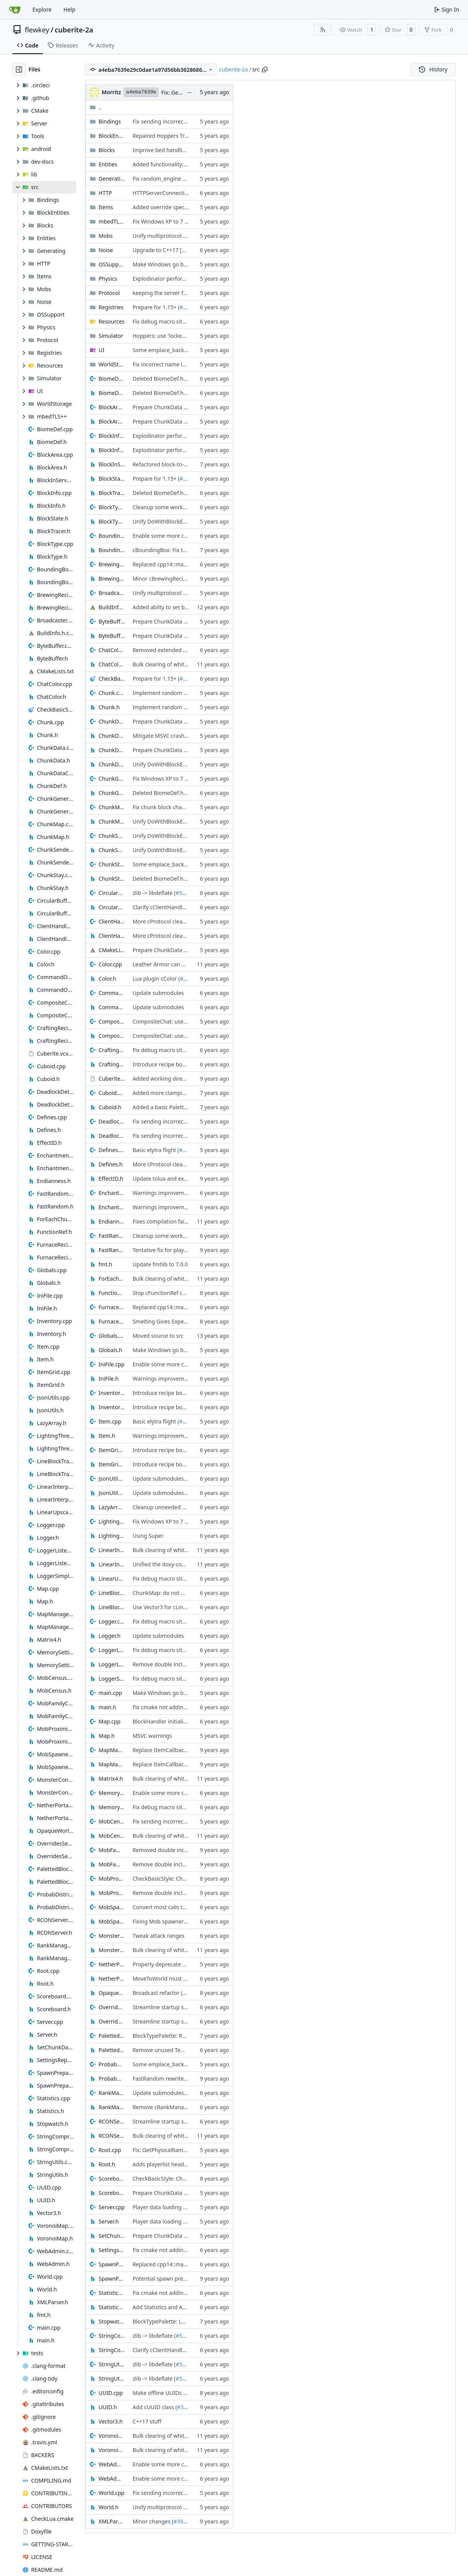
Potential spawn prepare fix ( (169, 2278)
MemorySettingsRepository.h (112, 1807)
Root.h (107, 2164)
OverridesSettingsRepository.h (112, 2021)
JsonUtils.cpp (112, 1478)
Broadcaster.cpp (112, 593)
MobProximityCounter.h (112, 1892)
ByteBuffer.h (112, 635)
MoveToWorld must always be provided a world (192, 1978)
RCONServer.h (112, 2135)
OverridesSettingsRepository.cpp (112, 2007)
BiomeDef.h (112, 393)
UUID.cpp (111, 2392)
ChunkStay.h (112, 878)
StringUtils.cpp (112, 2364)
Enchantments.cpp (112, 1192)
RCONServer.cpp (112, 2121)
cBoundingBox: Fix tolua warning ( (176, 550)
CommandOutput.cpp (112, 993)
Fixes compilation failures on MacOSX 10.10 (187, 1221)
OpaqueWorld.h (112, 1992)
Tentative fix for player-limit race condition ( (188, 1250)
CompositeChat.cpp (112, 1021)
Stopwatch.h (112, 2321)
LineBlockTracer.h (112, 1607)
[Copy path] (264, 69)
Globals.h (110, 1350)
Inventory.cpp (112, 1392)
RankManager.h (112, 2107)
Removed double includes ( (167, 1850)
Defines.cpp (112, 1150)
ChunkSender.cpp (112, 835)
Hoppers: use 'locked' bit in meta (174, 335)
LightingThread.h (112, 1535)
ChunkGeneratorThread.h (112, 793)
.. (96, 107)
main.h (107, 1707)
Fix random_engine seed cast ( (171, 178)
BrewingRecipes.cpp (112, 564)
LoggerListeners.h (112, 1664)
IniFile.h (109, 1378)
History (433, 69)
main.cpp (110, 1692)
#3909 (181, 2521)
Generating (112, 178)
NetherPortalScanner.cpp (112, 1964)
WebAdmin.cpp (112, 2464)
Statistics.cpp (112, 2292)
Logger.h (110, 1635)
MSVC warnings (152, 1735)
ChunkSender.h (112, 850)
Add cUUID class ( (155, 2407)
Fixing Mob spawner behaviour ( (173, 1921)
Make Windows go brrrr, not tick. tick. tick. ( (187, 264)
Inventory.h (112, 1407)
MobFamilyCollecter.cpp (112, 1850)
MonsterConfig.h (112, 1950)
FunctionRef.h (112, 1292)
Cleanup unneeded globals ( (168, 1507)
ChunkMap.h (112, 821)
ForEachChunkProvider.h (112, 1278)
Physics (108, 278)
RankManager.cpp (112, 2092)
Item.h (107, 1435)
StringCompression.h (112, 2350)
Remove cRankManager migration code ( (184, 2107)
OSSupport (112, 264)
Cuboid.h (110, 1107)
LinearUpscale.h (112, 1578)
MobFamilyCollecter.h (112, 1864)
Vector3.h (111, 2421)
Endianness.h (112, 1221)
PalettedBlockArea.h (112, 2050)
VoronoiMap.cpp (112, 2435)
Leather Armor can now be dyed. (174, 964)
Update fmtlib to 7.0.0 (160, 1264)
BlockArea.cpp (112, 407)
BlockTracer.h (112, 493)
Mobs (105, 235)
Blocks (107, 150)
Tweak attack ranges (158, 1935)
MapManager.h (112, 1764)
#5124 (187, 1150)
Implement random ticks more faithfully (183, 693)
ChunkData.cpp (112, 721)
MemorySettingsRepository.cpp (112, 1792)
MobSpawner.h (112, 1921)
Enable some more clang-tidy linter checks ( (188, 535)
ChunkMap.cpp (112, 807)
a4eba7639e (141, 92)
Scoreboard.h (112, 2192)
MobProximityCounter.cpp (112, 1878)
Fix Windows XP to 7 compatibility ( (176, 221)
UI (101, 350)
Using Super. (148, 1535)
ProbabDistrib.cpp (112, 2064)
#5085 (184, 893)
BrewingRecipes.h (112, 578)
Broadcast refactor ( (157, 1992)
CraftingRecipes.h (112, 1064)
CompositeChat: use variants (169, 1021)
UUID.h (108, 2407)
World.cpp (111, 2492)
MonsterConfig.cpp (112, 1935)
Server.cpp (112, 2207)
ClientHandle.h (112, 935)
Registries (111, 307)
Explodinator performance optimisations (184, 278)
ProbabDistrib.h (112, 2078)
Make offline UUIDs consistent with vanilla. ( (188, 2392)
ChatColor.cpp (112, 650)
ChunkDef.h (112, 764)
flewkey (37, 30)
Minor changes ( (153, 2521)
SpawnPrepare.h (112, 2278)
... (189, 92)
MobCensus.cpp (112, 1821)
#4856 (188, 307)
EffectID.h (111, 1178)
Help (69, 9)
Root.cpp (110, 2150)
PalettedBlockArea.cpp (112, 2035)
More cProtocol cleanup (162, 921)
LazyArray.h (112, 1507)
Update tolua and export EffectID (174, 1178)
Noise (106, 250)
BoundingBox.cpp (112, 535)
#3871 (185, 2407)
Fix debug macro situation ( (167, 321)
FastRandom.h (112, 1250)
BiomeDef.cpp (112, 378)
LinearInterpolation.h (112, 1564)
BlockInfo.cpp (112, 435)
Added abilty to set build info (169, 607)
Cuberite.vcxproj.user (112, 1078)
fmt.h (105, 1264)
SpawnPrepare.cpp (112, 2264)
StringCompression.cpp (112, 2335)
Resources (111, 321)
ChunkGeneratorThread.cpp (112, 778)
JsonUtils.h (112, 1492)
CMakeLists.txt (112, 950)
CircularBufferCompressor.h (112, 907)
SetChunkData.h (112, 2235)
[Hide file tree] (19, 69)
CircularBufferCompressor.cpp (112, 893)
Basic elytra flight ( (156, 1150)
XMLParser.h (112, 2521)
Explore (41, 9)
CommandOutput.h (112, 1007)
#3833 (188, 978)
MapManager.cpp (112, 1750)
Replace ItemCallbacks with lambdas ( (180, 1750)
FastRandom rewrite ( (160, 2078)
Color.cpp (110, 964)
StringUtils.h (112, 2378)
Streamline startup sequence (169, 2007)
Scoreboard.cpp (112, 2178)
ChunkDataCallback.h (112, 750)
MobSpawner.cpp (112, 1907)
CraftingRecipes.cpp (112, 1050)
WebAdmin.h (112, 2478)
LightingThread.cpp (112, 1521)
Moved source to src (158, 1335)
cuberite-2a (74, 30)
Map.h (107, 1735)
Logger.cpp (112, 1621)
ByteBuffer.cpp (112, 621)
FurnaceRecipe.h (112, 1321)
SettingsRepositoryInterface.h (112, 2250)
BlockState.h (112, 478)
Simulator (111, 335)
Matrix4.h (111, 1778)
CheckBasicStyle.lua (112, 678)
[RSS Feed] (323, 30)
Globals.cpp (112, 1335)
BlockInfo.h (112, 450)
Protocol (109, 293)
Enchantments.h (112, 1207)
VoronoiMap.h (112, 2450)
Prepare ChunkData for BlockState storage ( (188, 407)
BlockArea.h (112, 421)
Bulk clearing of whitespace (167, 664)
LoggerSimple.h (112, 1678)
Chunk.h (109, 707)
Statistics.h (112, 2307)
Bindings (110, 121)
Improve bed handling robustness (175, 150)
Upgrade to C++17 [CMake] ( (168, 250)
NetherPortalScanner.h (112, 1978)
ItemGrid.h (112, 1464)
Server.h (109, 2221)
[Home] (15, 10)
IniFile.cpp (111, 1364)
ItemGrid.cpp (112, 1450)
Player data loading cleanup (168, 2207)
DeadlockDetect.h (112, 1135)
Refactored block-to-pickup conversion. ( (184, 464)
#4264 (190, 1992)
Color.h (107, 978)
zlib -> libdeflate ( (154, 893)
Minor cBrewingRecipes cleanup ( (174, 578)
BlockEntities (112, 135)
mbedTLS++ (112, 221)
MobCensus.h (112, 1835)
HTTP (105, 193)
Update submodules (158, 993)
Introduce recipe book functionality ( (179, 1064)
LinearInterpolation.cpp (112, 1550)
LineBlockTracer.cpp (112, 1592)
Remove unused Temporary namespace (183, 2050)
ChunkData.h (112, 735)
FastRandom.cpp (112, 1235)
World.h (109, 2507)
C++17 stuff (147, 2421)
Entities (108, 164)
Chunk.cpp (112, 693)
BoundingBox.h (112, 550)
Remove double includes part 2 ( (173, 1664)
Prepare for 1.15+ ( (156, 307)
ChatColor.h (112, 664)
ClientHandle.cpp (112, 921)
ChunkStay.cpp (112, 864)
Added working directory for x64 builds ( (183, 1078)
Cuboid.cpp (112, 1092)
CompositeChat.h (112, 1035)
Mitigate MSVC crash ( (160, 735)
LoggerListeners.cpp (112, 1650)
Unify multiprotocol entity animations (180, 235)
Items (106, 207)
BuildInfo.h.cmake (112, 607)
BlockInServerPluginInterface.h (112, 464)
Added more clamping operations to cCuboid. (190, 1092)
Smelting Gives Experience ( (168, 1321)
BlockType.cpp (112, 507)
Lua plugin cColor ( (156, 978)
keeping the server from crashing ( (176, 293)
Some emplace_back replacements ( (178, 350)
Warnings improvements (164, 1192)
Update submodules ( (160, 1478)
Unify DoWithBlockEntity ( (165, 521)
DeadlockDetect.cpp (112, 1121)
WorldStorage (112, 364)
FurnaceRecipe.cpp (112, 1307)
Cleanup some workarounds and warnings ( (188, 507)
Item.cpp (110, 1421)
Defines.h (111, 1164)
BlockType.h (112, 521)
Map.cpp (110, 1721)
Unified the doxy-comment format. (177, 1564)
